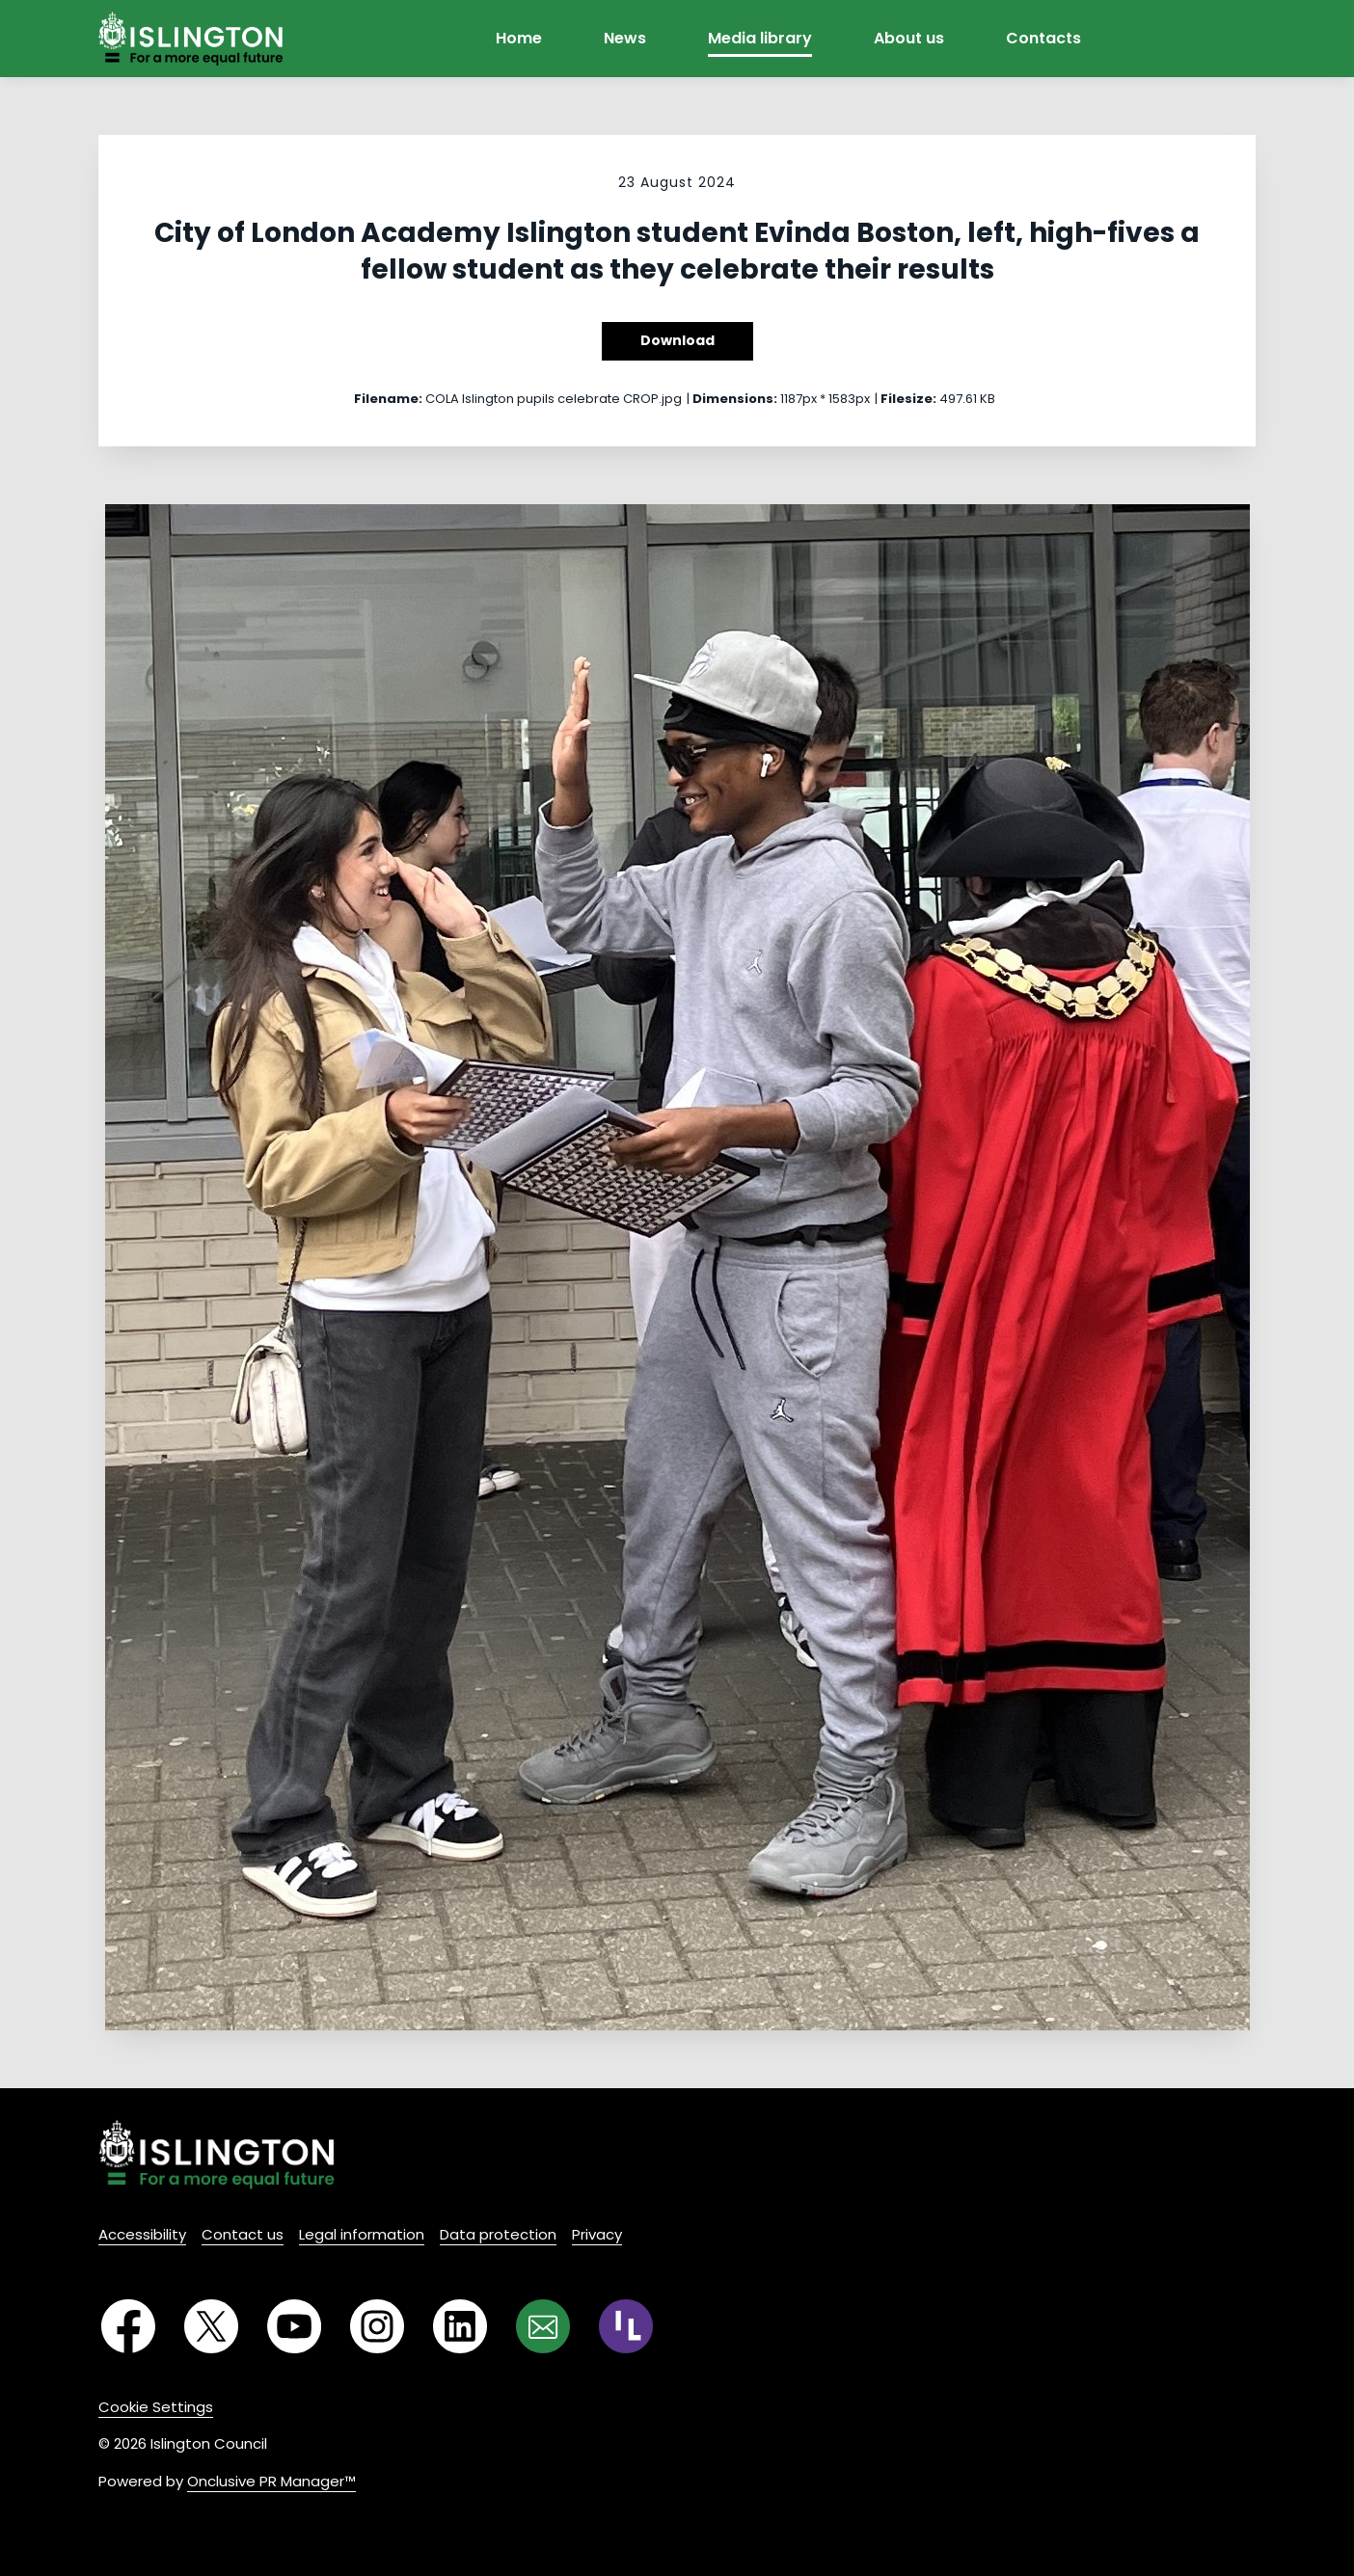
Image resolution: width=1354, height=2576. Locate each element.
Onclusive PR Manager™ (271, 2481)
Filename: (388, 398)
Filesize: (908, 398)
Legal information (361, 2234)
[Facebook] (128, 2326)
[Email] (543, 2326)
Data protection (498, 2234)
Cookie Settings (155, 2407)
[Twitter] (211, 2326)
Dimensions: (734, 398)
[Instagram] (377, 2326)
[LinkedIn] (460, 2326)
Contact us (243, 2234)
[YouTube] (294, 2326)
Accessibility (142, 2234)
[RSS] (626, 2326)
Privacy (597, 2234)
